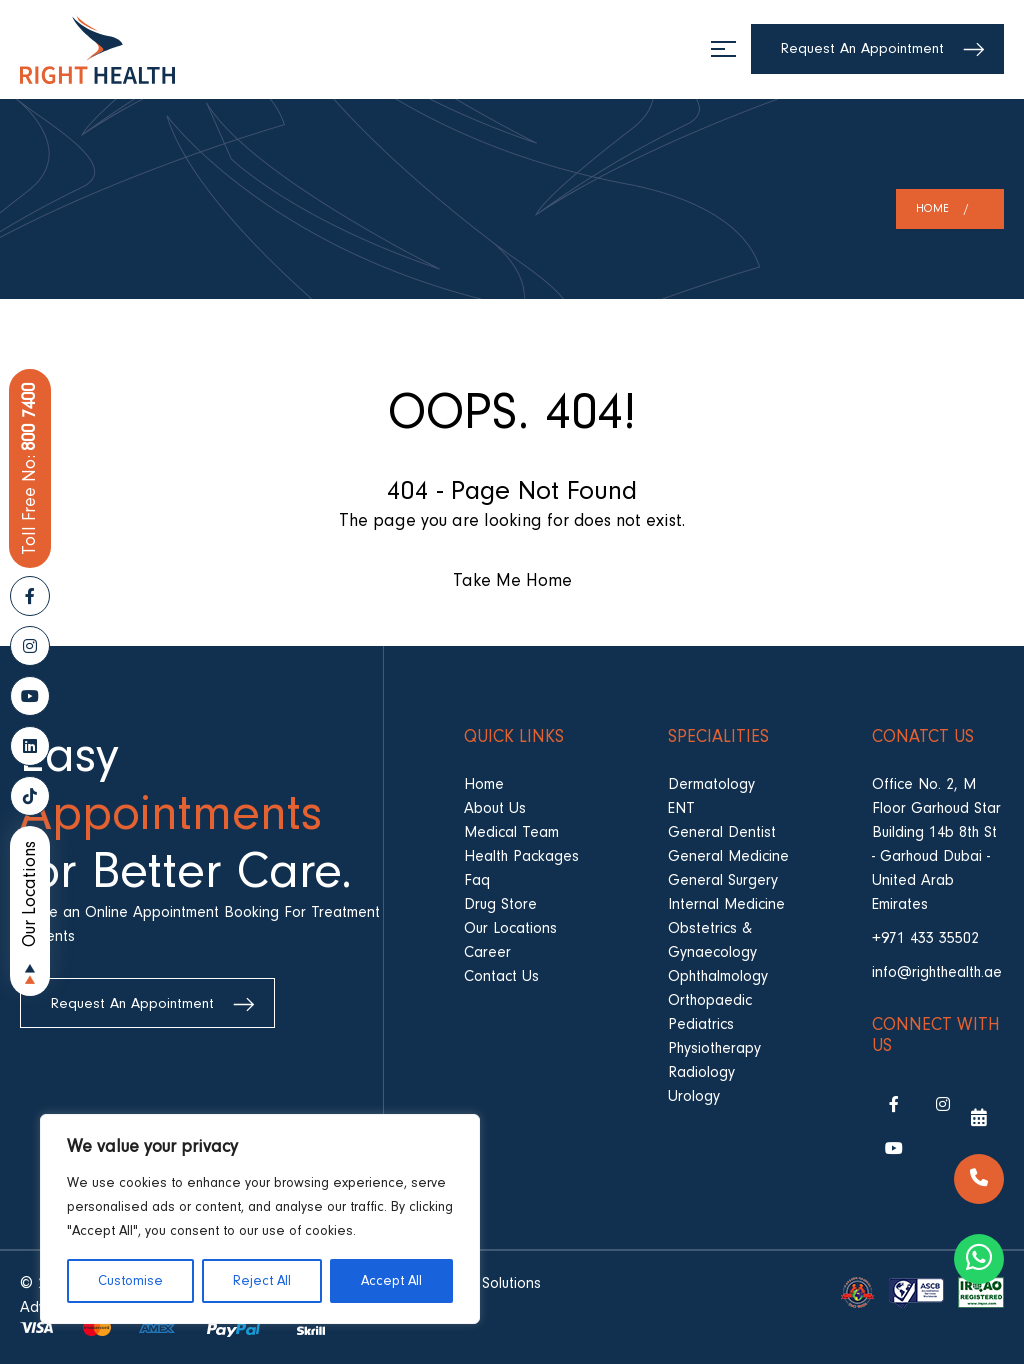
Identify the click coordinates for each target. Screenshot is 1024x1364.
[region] (260, 1219)
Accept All (391, 1281)
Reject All (262, 1281)
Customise (130, 1281)
